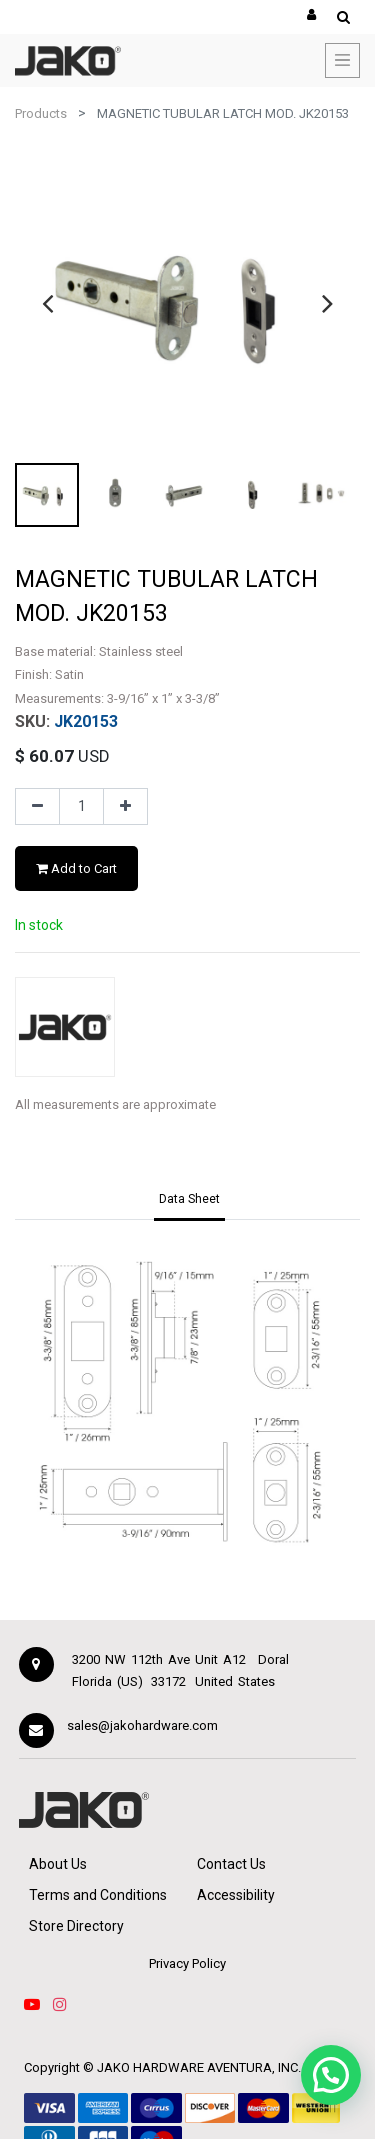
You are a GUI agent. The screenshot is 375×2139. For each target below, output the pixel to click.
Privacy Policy (187, 1963)
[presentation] (47, 303)
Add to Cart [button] (76, 868)
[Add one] (125, 807)
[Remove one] (37, 807)
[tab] (189, 1201)
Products (41, 113)
